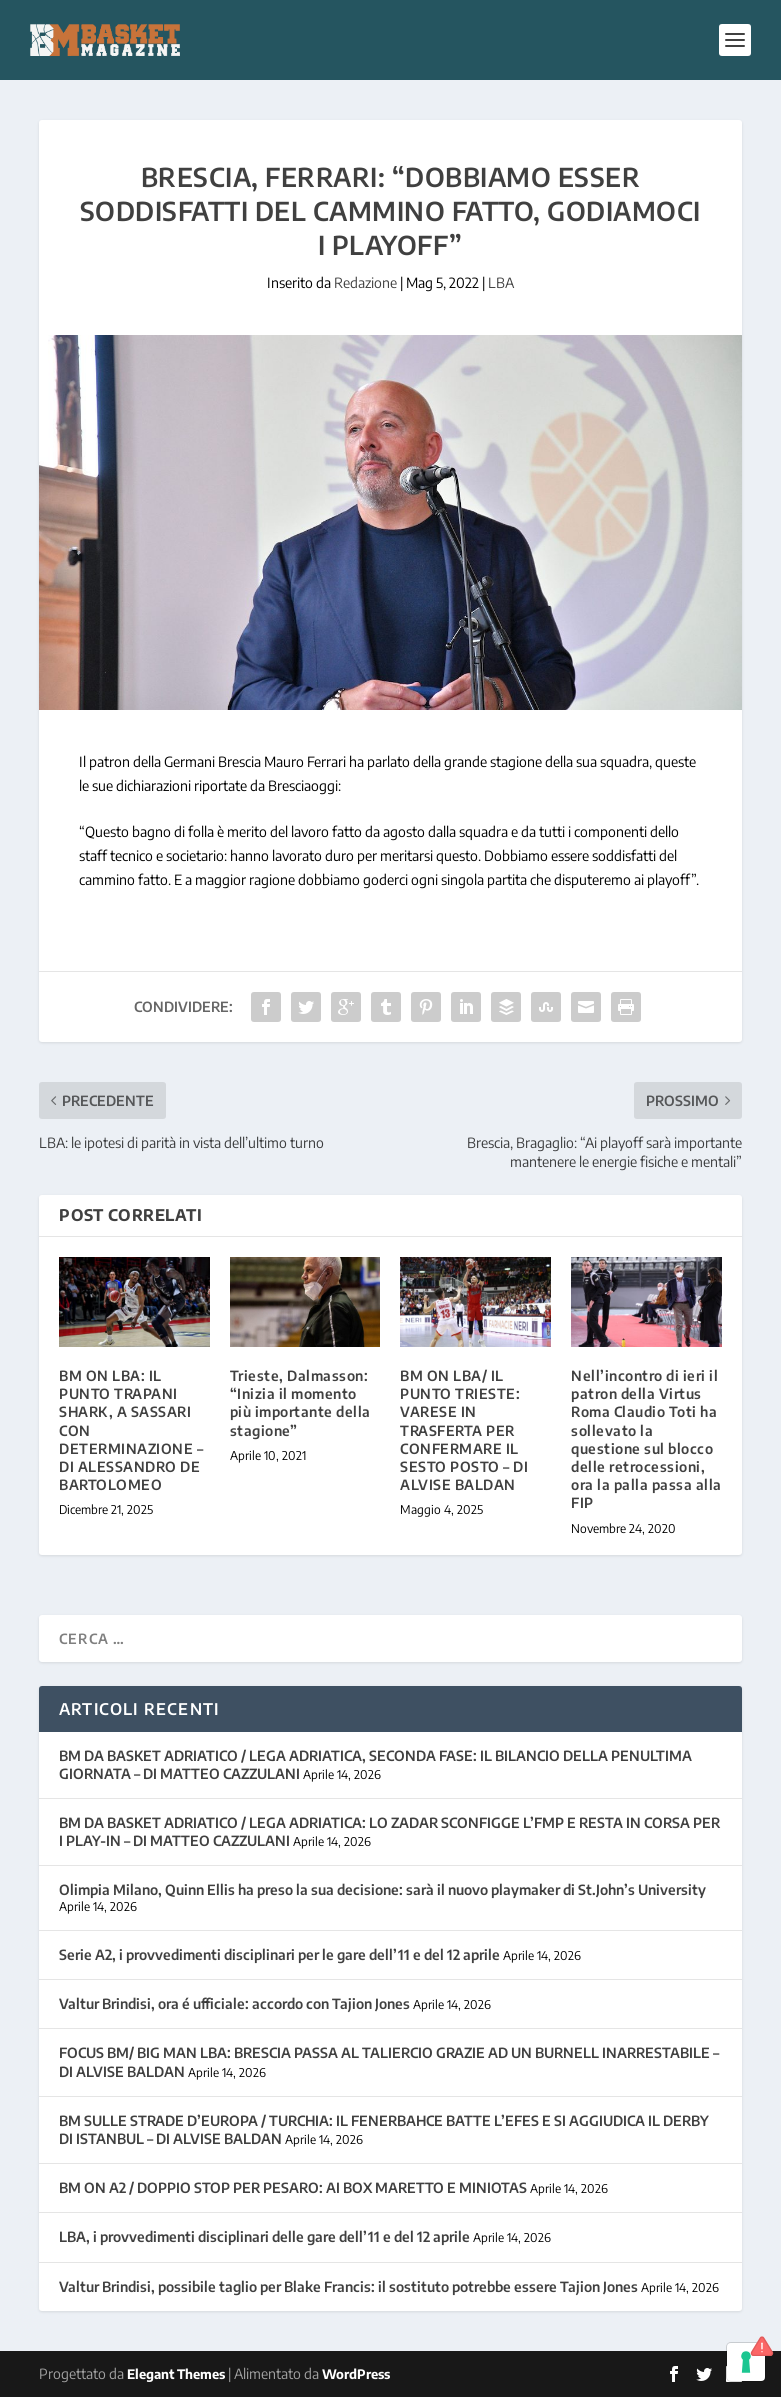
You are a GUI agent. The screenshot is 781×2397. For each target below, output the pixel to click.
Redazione (365, 282)
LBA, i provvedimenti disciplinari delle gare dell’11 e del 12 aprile (264, 2236)
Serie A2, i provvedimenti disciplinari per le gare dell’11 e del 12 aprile (279, 1954)
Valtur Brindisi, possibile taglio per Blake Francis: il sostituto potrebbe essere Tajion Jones (348, 2286)
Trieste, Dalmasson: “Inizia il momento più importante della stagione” (300, 1403)
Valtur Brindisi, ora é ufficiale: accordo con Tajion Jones (234, 2003)
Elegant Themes (176, 2374)
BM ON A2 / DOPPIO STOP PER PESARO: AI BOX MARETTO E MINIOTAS (293, 2187)
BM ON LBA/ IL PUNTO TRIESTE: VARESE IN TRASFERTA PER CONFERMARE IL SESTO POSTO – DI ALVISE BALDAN (464, 1430)
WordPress (356, 2374)
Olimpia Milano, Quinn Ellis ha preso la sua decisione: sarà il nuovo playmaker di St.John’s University (382, 1889)
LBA (501, 282)
